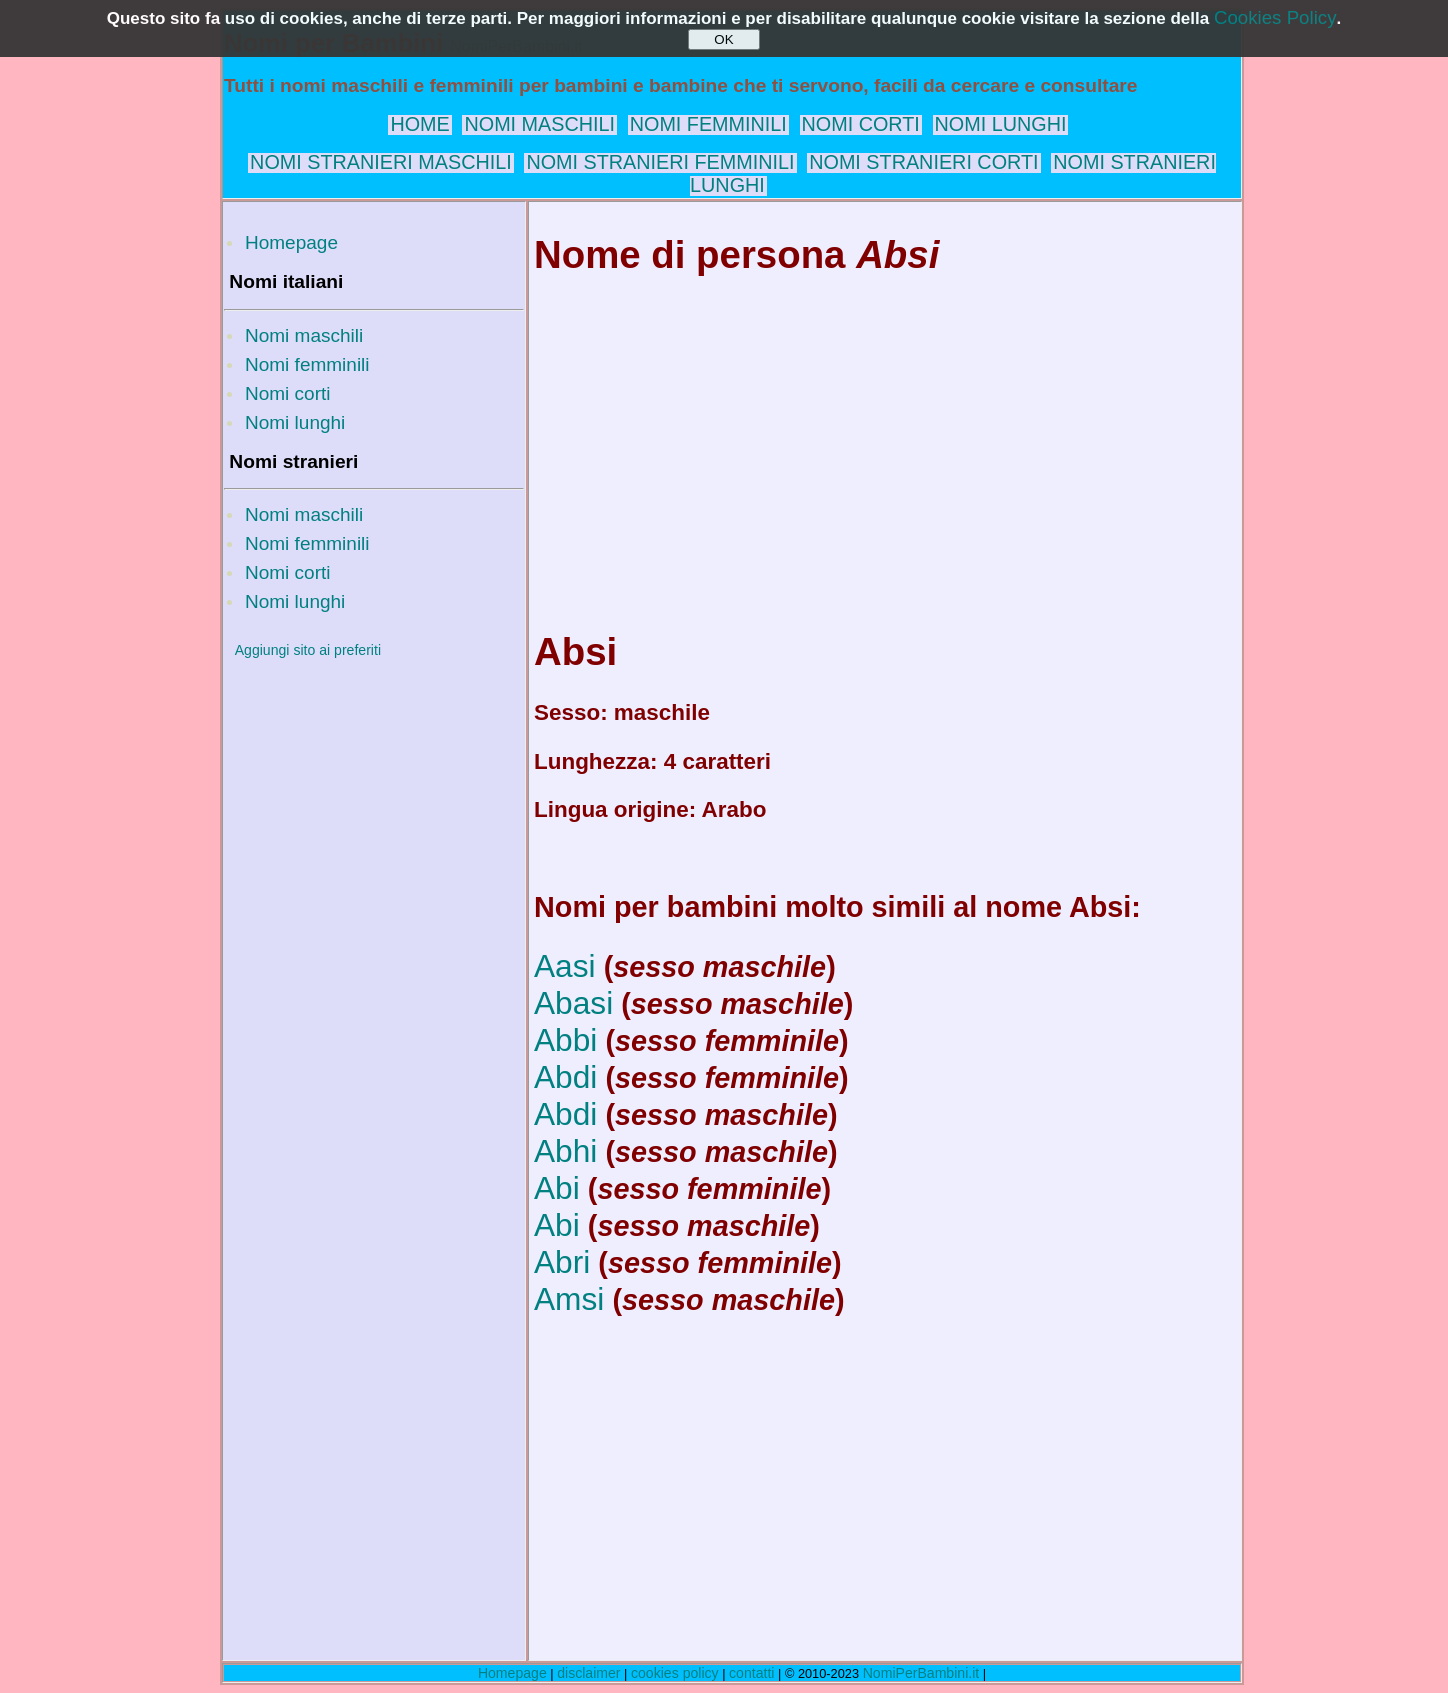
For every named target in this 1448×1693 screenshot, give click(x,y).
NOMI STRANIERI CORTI (923, 162)
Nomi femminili (307, 364)
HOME (419, 124)
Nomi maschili (304, 335)
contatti (751, 1673)
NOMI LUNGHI (1001, 124)
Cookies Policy (1275, 17)
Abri (562, 1262)
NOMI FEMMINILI (708, 124)
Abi (557, 1188)
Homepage (291, 242)
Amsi (569, 1299)
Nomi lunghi (295, 422)
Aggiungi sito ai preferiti (308, 650)
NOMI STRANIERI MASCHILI (381, 162)
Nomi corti (288, 393)
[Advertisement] (374, 973)
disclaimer (588, 1673)
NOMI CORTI (861, 124)
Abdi (565, 1077)
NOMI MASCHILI (539, 124)
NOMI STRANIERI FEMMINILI (660, 162)
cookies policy (675, 1673)
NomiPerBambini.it (921, 1673)
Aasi (565, 966)
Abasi (573, 1003)
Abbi (565, 1040)
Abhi (565, 1151)
